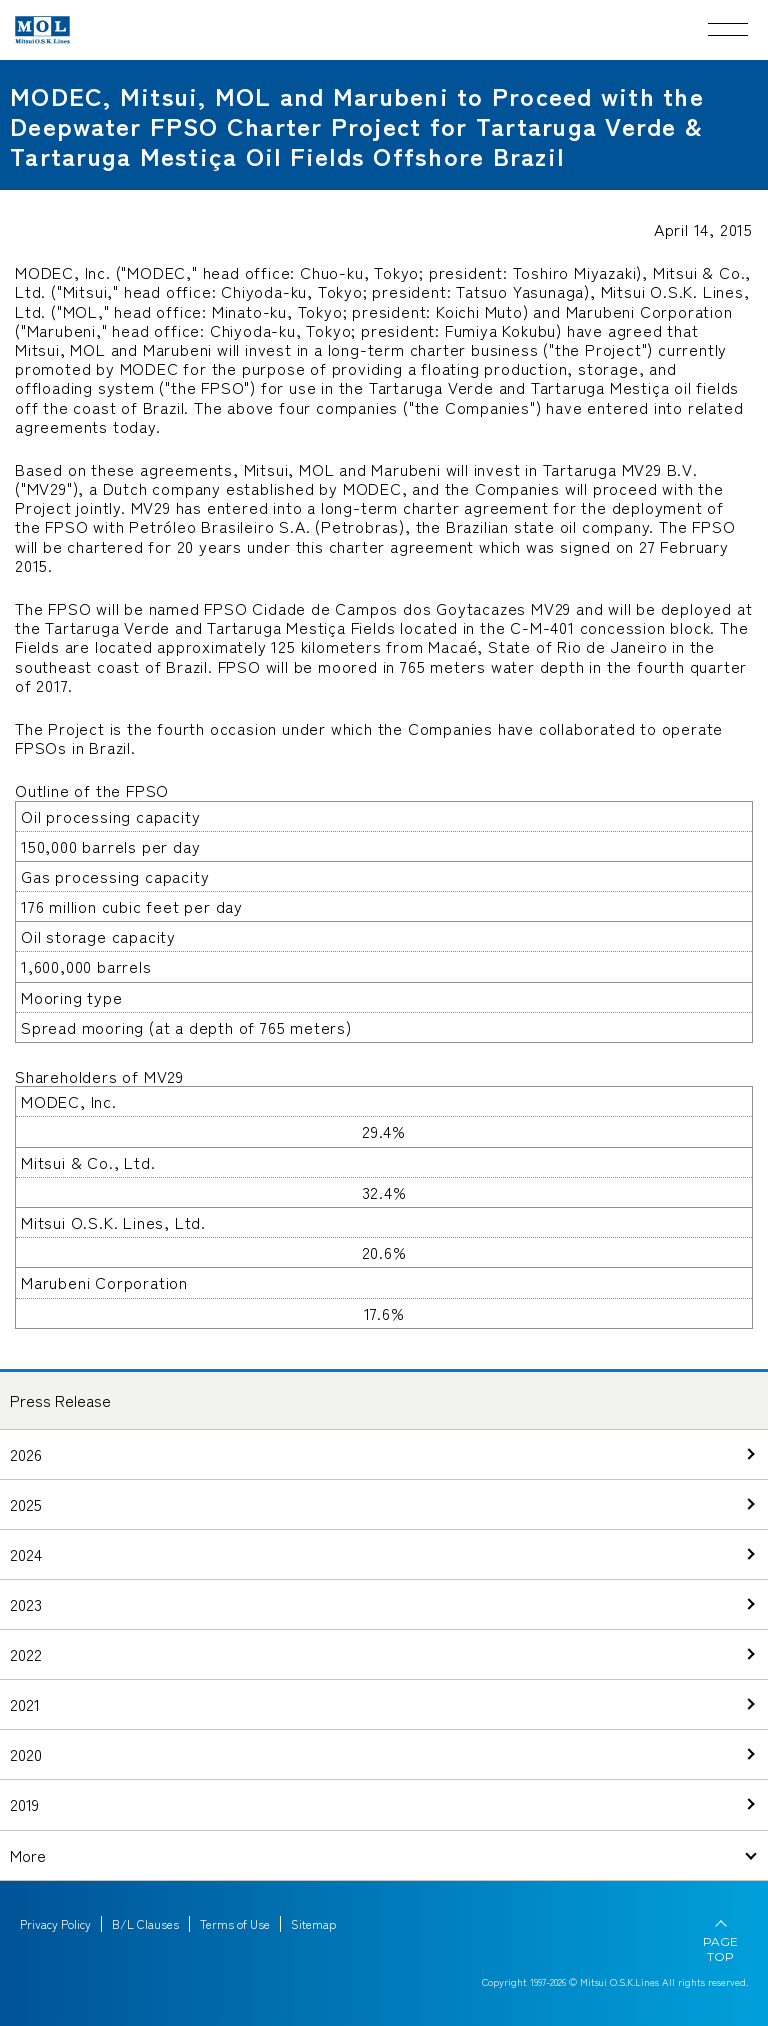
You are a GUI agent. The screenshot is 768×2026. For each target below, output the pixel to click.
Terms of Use (235, 1924)
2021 (25, 1704)
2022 (26, 1654)
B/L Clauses (145, 1924)
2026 (26, 1454)
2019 (24, 1804)
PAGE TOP (720, 1949)
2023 (26, 1604)
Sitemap (313, 1924)
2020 (26, 1754)
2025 (26, 1504)
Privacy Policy (55, 1924)
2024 (26, 1554)
